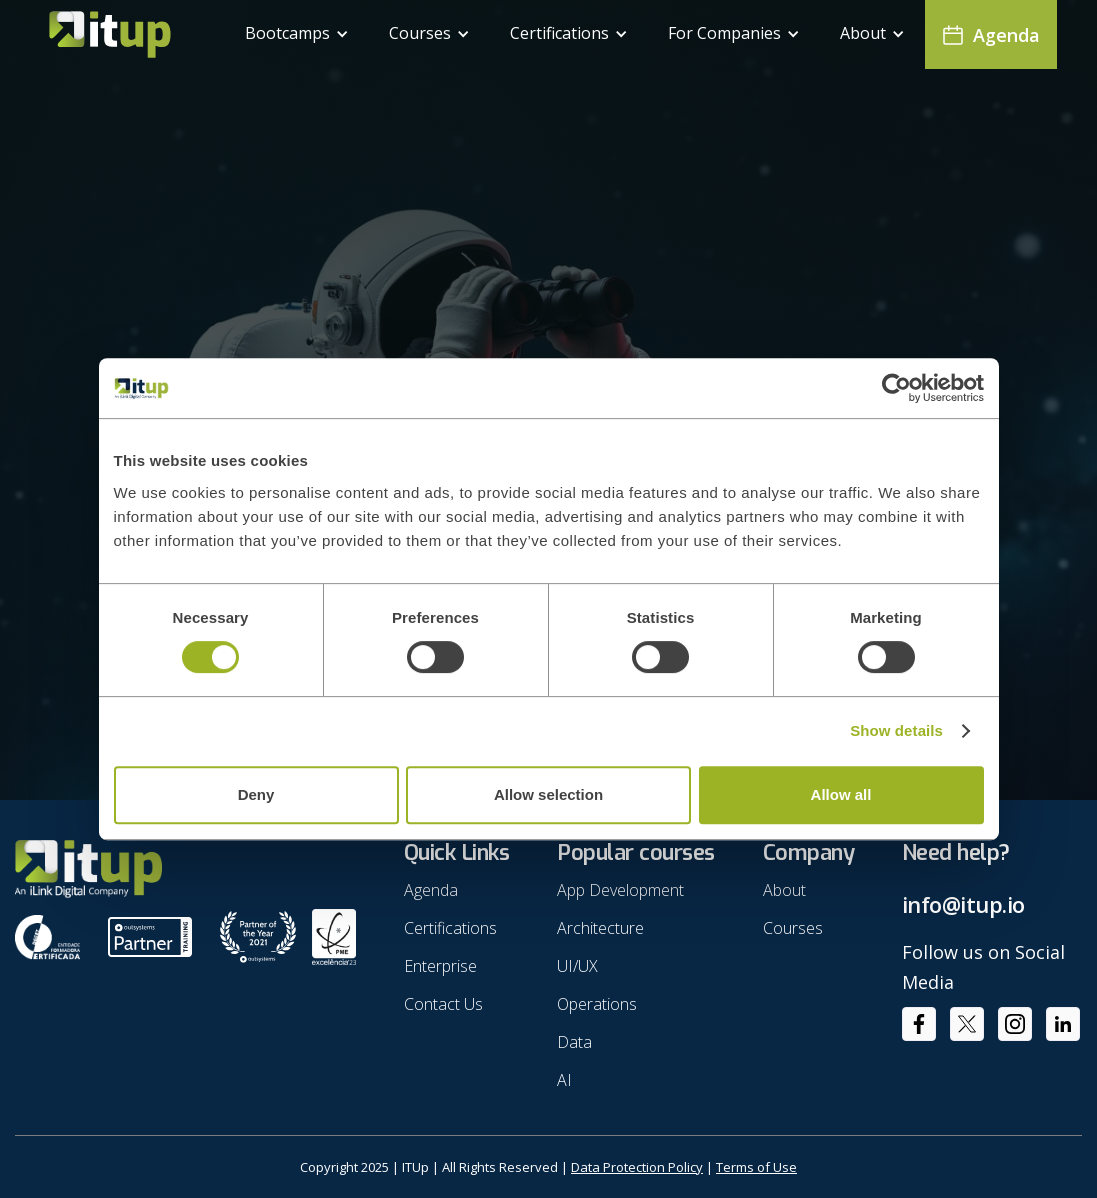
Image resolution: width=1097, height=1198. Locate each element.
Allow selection (548, 794)
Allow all (841, 794)
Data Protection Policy (637, 1167)
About (784, 890)
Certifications (450, 928)
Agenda (431, 890)
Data (574, 1042)
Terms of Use (756, 1167)
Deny (256, 794)
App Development (620, 890)
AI (564, 1080)
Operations (597, 1004)
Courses (793, 928)
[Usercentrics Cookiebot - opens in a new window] (896, 388)
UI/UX (577, 966)
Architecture (600, 928)
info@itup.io (963, 904)
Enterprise (440, 966)
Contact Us (443, 1004)
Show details (896, 730)
